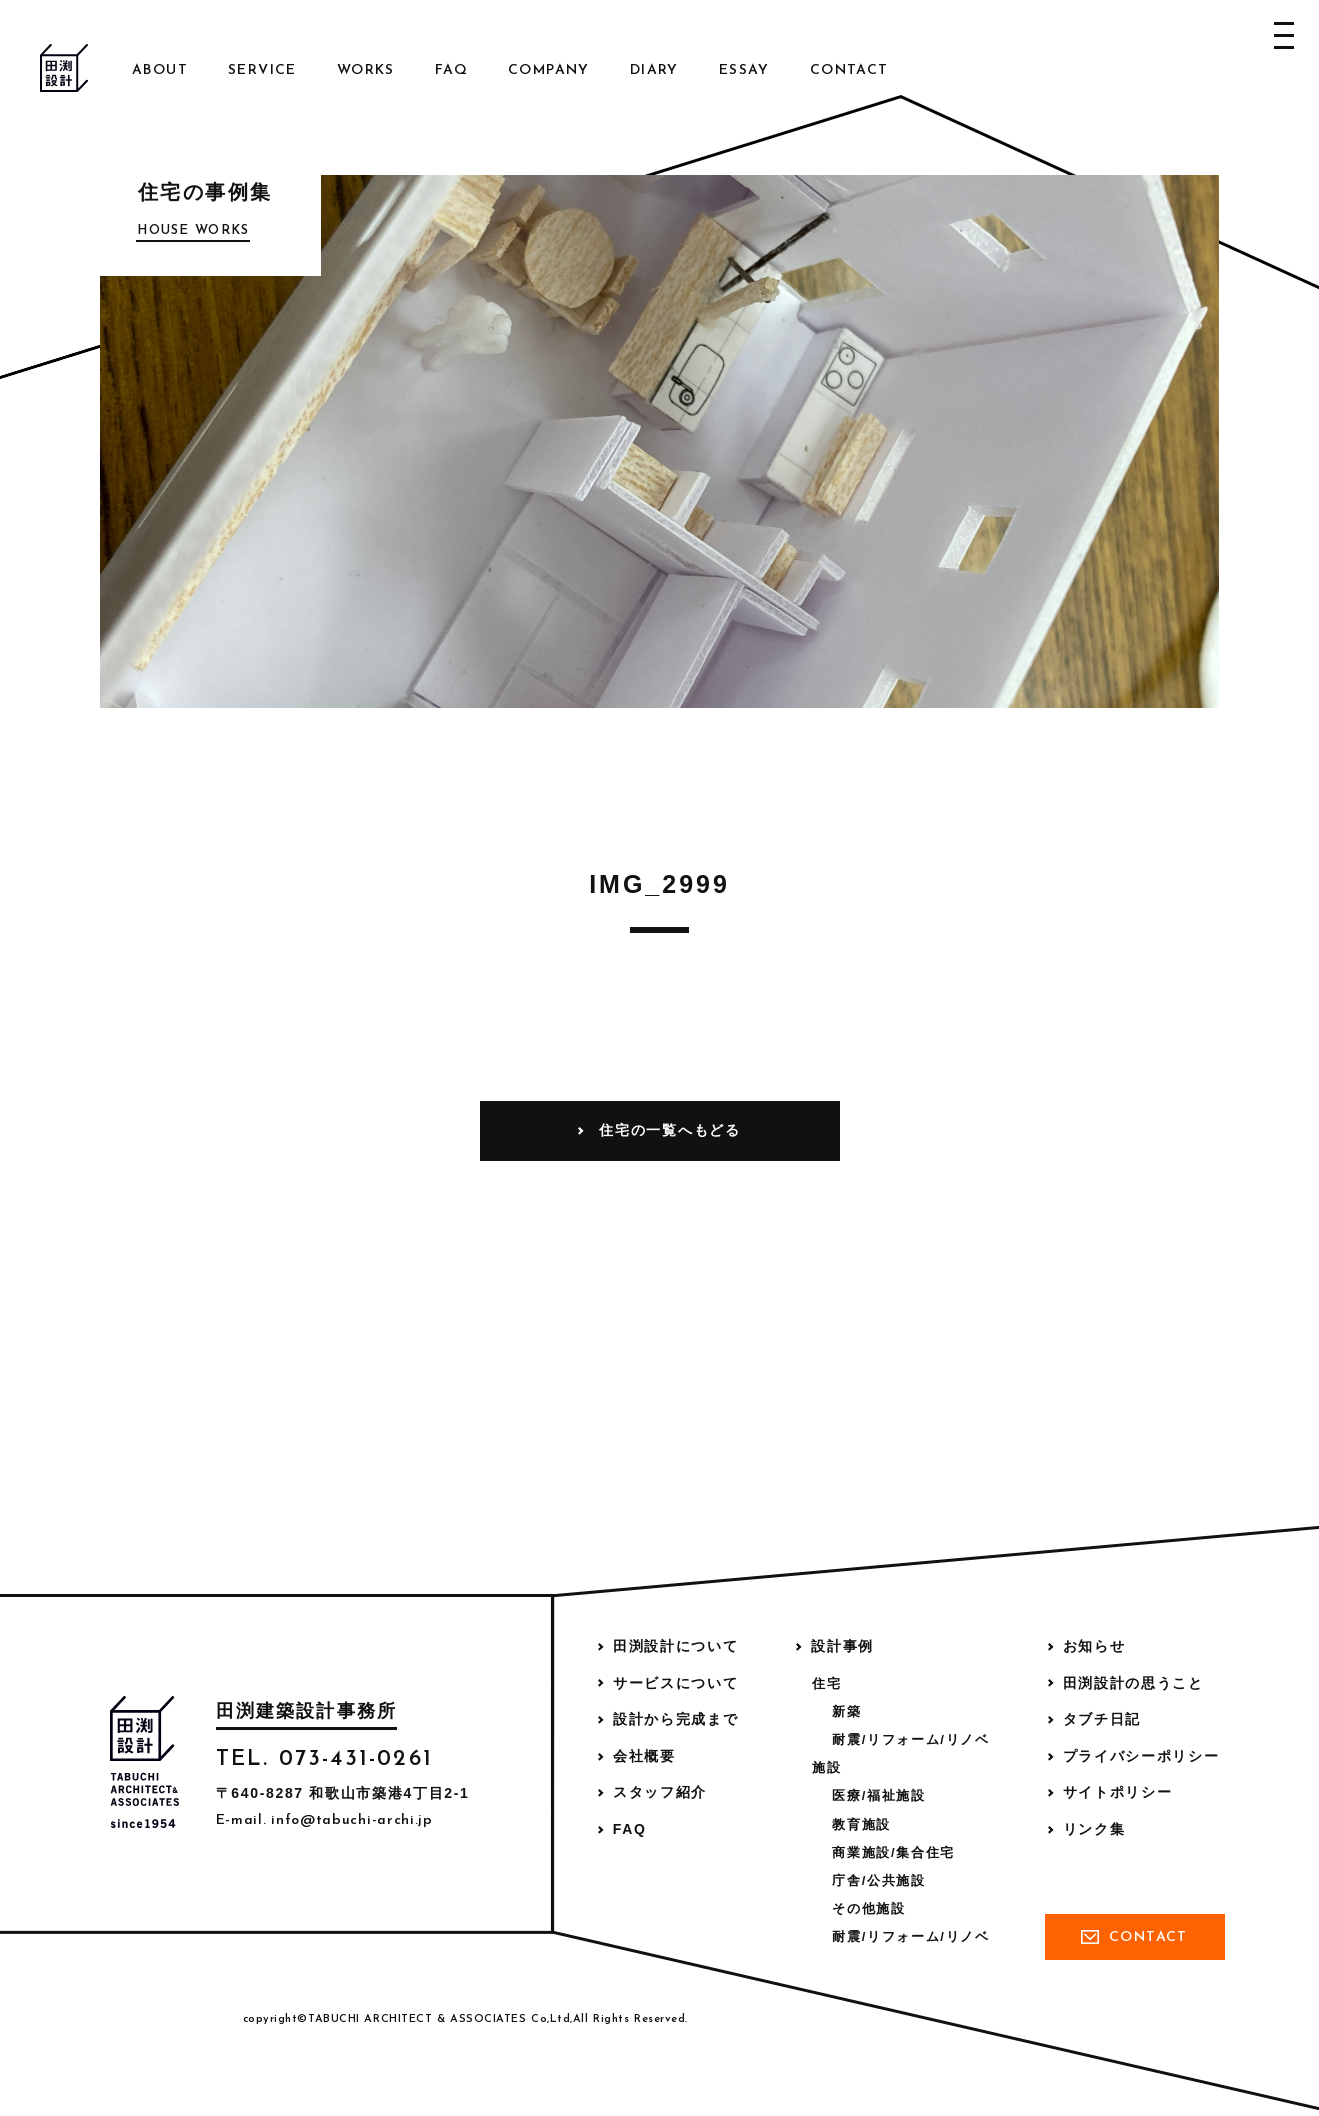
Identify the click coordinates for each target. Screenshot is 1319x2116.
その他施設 (868, 1908)
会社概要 (644, 1756)
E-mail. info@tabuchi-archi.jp (324, 1820)
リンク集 (1094, 1829)
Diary (654, 70)
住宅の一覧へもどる (669, 1130)
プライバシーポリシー (1141, 1756)
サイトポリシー (1118, 1792)
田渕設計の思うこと (1133, 1683)
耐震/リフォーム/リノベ (910, 1739)
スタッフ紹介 (660, 1792)
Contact (849, 70)
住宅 (826, 1683)
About (160, 70)
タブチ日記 (1102, 1719)
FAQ (451, 70)
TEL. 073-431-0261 (324, 1759)
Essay (744, 70)
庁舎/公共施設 (878, 1880)
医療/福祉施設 (878, 1795)
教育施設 (861, 1824)
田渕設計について (675, 1646)
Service (262, 70)
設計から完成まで (675, 1719)
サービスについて (675, 1683)
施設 (826, 1767)
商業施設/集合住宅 (893, 1852)
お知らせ (1094, 1646)
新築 (846, 1711)
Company (549, 70)
